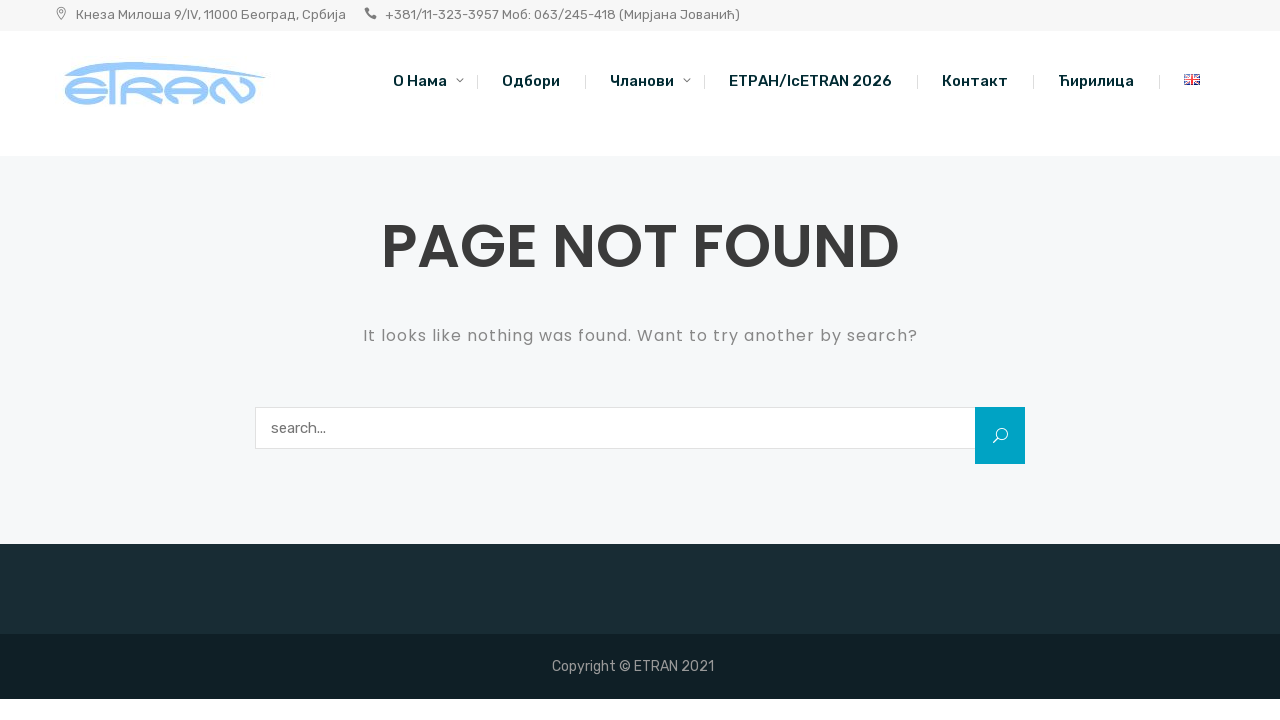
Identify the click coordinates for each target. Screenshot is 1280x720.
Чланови (642, 81)
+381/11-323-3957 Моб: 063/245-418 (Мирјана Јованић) (562, 14)
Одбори (531, 81)
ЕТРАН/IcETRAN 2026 (810, 81)
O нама (420, 81)
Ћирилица (1096, 81)
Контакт (975, 81)
